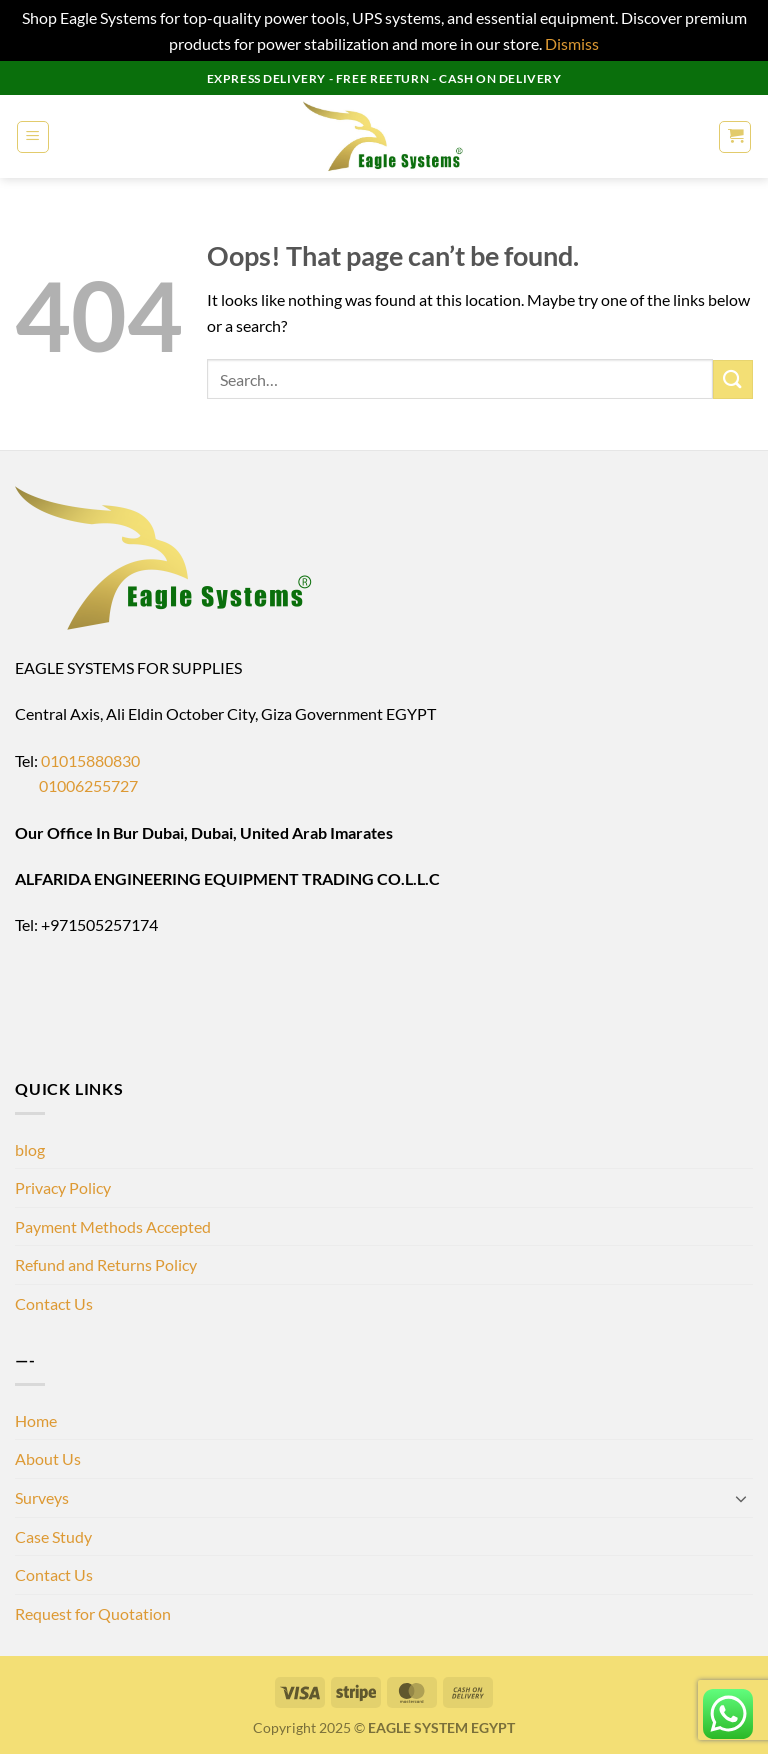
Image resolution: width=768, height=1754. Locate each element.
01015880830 (90, 760)
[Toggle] (741, 1498)
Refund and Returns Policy (106, 1264)
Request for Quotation (93, 1613)
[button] (33, 137)
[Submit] (733, 379)
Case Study (53, 1536)
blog (30, 1149)
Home (36, 1420)
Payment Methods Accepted (113, 1226)
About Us (48, 1458)
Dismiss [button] (572, 43)
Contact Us (54, 1303)
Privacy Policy (63, 1187)
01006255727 (76, 785)
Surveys (42, 1497)
